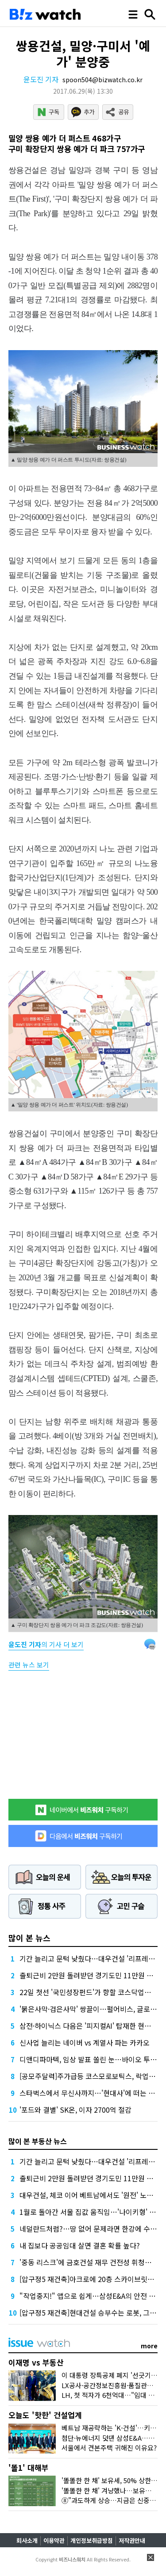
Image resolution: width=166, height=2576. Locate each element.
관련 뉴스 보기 (28, 1664)
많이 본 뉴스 (29, 1937)
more (149, 2345)
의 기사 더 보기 (46, 1644)
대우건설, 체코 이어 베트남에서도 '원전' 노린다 (89, 2195)
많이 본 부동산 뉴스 (37, 2141)
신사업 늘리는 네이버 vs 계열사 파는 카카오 (84, 2042)
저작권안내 (132, 2540)
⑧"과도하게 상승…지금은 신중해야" (113, 2500)
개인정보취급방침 (91, 2540)
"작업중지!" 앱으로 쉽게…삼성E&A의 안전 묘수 (90, 2295)
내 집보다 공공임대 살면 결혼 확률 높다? (79, 2245)
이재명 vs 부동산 (36, 2362)
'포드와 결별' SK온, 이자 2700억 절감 (75, 2109)
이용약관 (54, 2540)
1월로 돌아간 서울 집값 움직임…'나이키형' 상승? (92, 2211)
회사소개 (27, 2540)
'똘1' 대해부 (28, 2467)
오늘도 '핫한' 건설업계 (45, 2414)
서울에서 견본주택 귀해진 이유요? (109, 2447)
